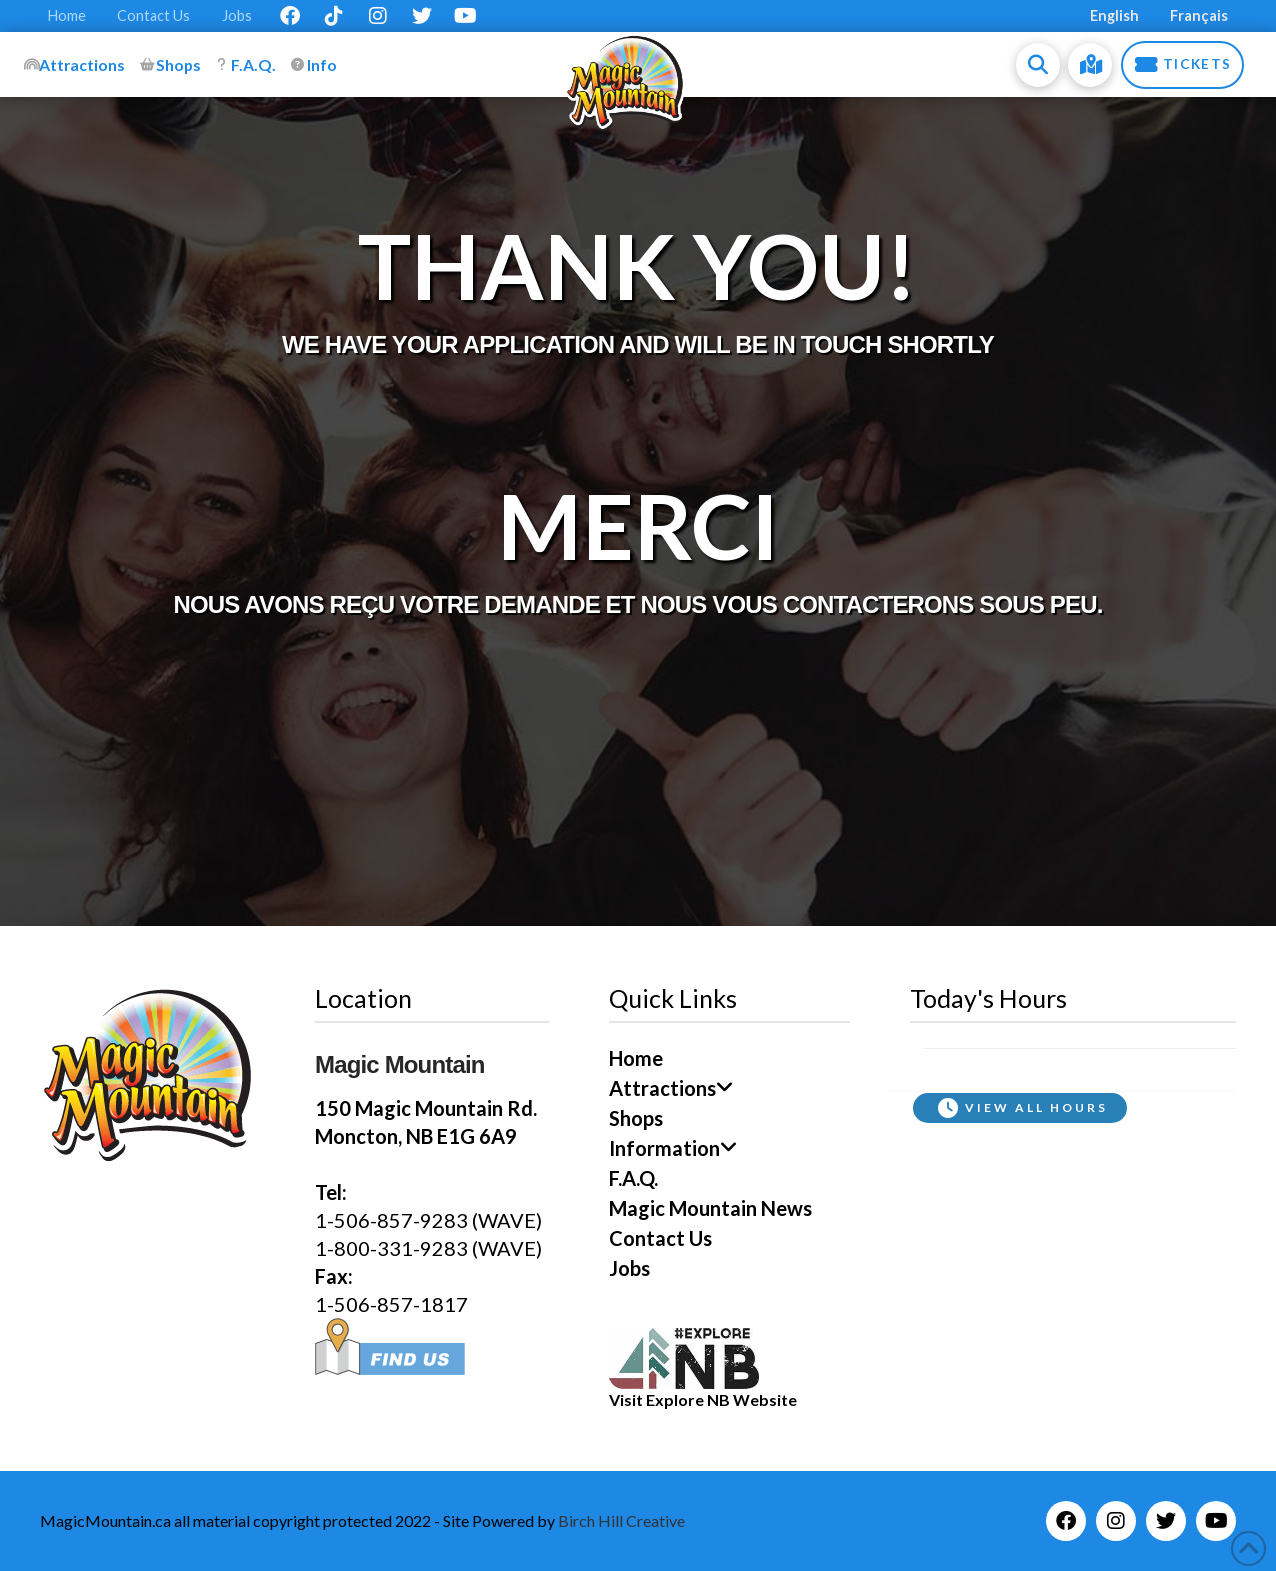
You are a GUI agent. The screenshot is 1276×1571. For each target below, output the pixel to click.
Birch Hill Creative (621, 1520)
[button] (1038, 65)
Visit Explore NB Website (703, 1399)
